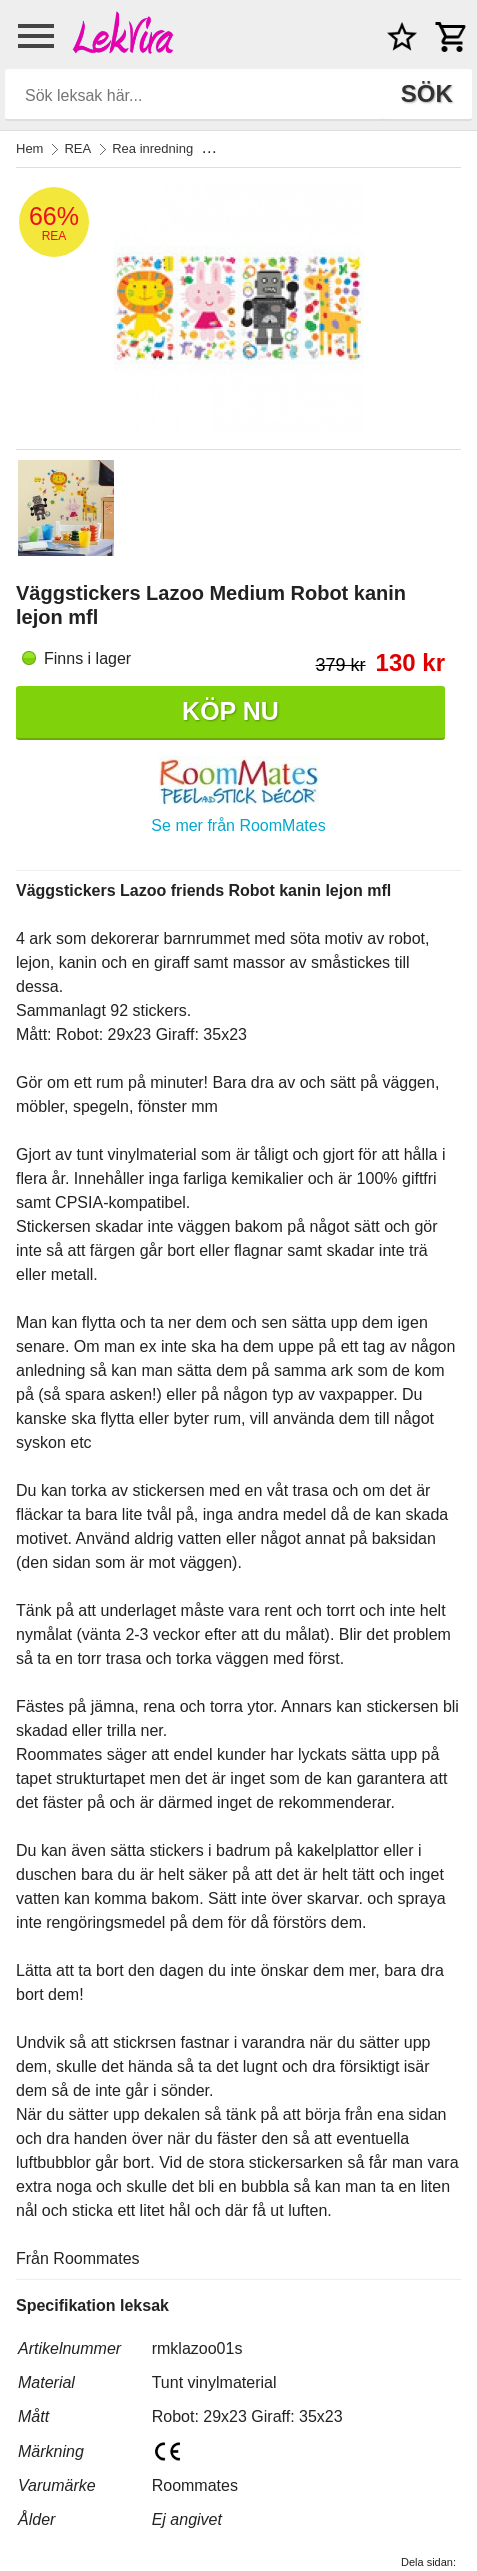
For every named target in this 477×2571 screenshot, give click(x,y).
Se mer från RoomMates (238, 825)
